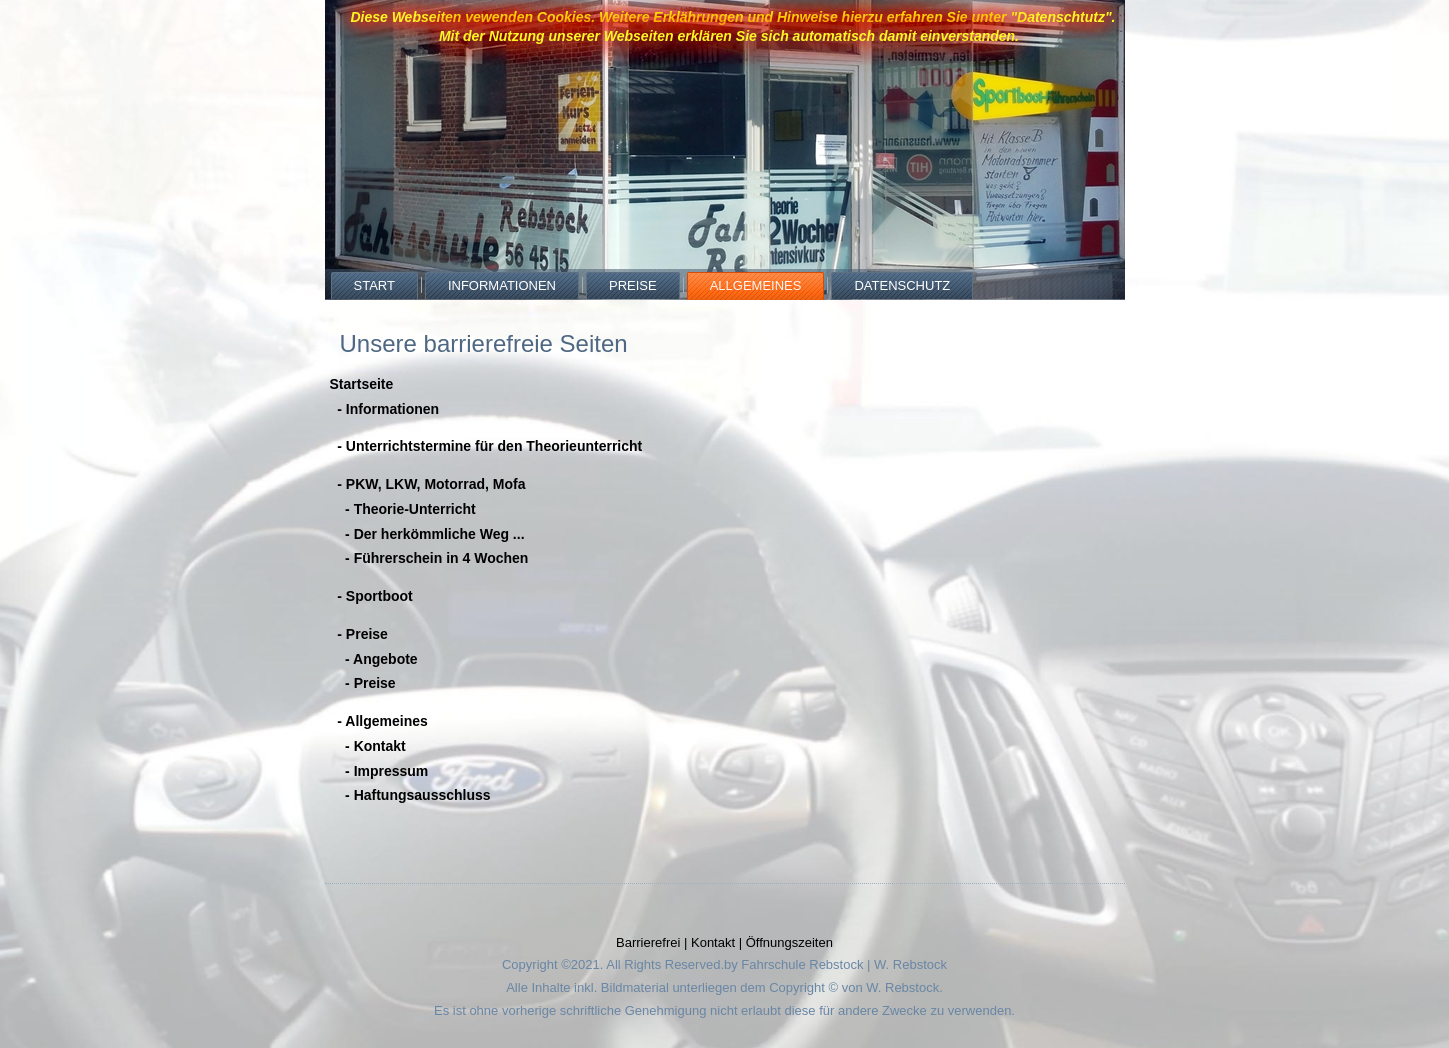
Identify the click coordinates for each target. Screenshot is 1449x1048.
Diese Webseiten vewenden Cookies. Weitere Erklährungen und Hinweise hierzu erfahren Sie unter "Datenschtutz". (732, 17)
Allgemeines (756, 285)
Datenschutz (902, 285)
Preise (633, 285)
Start (374, 285)
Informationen (502, 285)
